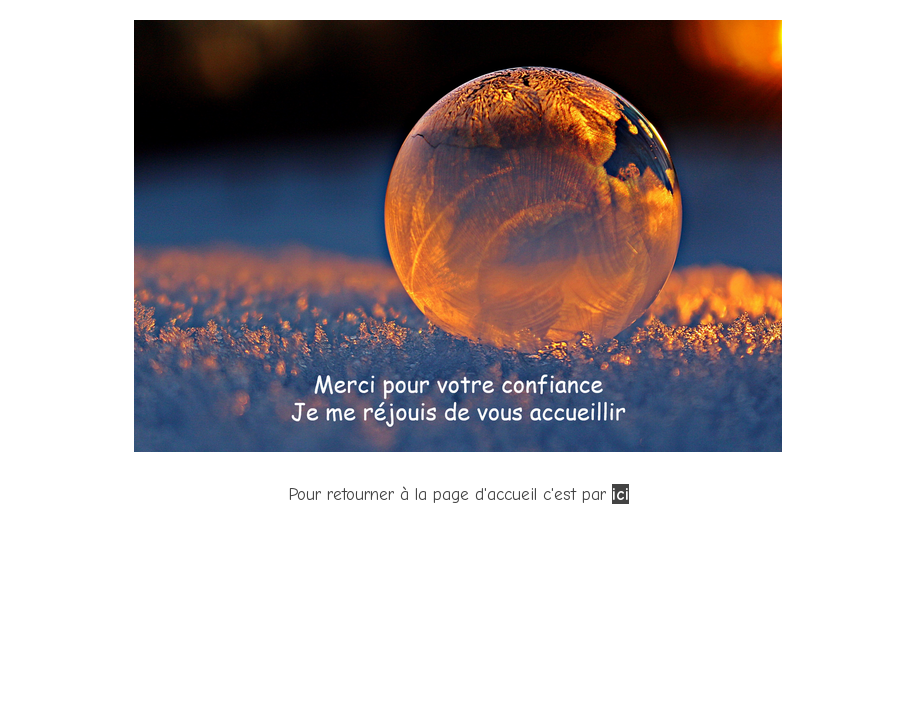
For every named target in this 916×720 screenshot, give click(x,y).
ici (620, 494)
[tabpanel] (458, 263)
